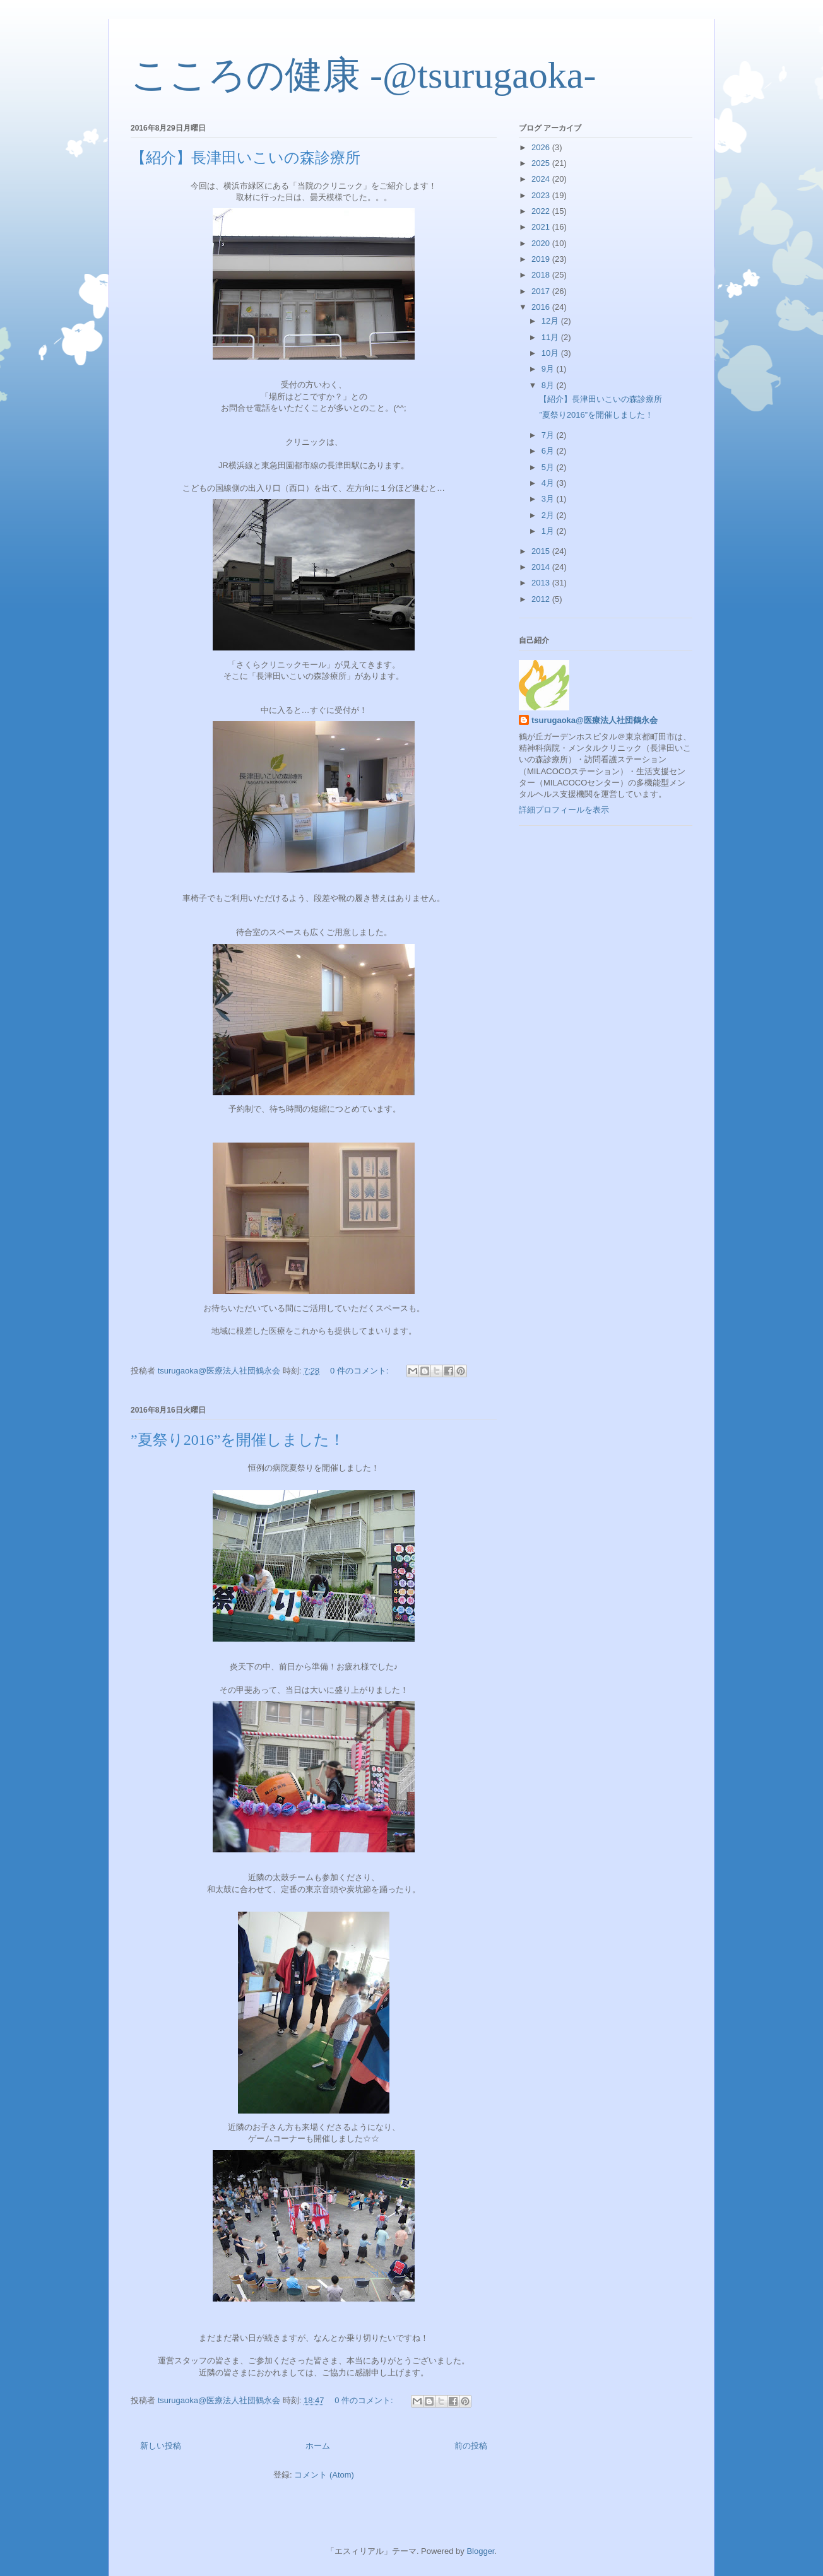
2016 (541, 307)
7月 (549, 435)
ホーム (317, 2445)
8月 (549, 385)
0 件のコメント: (360, 1370)
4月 (549, 483)
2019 (541, 259)
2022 (541, 211)
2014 (541, 567)
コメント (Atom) (324, 2474)
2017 (541, 291)
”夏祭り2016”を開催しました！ (238, 1440)
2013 (541, 582)
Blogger (480, 2551)
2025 (541, 163)
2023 (541, 195)
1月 (549, 531)
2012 (541, 599)
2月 (549, 515)
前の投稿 (470, 2445)
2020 (541, 243)
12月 (551, 321)
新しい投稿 (160, 2445)
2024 (541, 179)
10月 (551, 353)
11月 (551, 337)
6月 (549, 451)
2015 (541, 551)
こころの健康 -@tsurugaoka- (363, 75)
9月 (549, 368)
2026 (541, 147)
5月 (549, 467)
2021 (541, 227)
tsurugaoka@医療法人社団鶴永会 (594, 720)
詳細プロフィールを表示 (564, 810)
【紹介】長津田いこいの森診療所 (245, 158)
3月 (549, 498)
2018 (541, 274)
